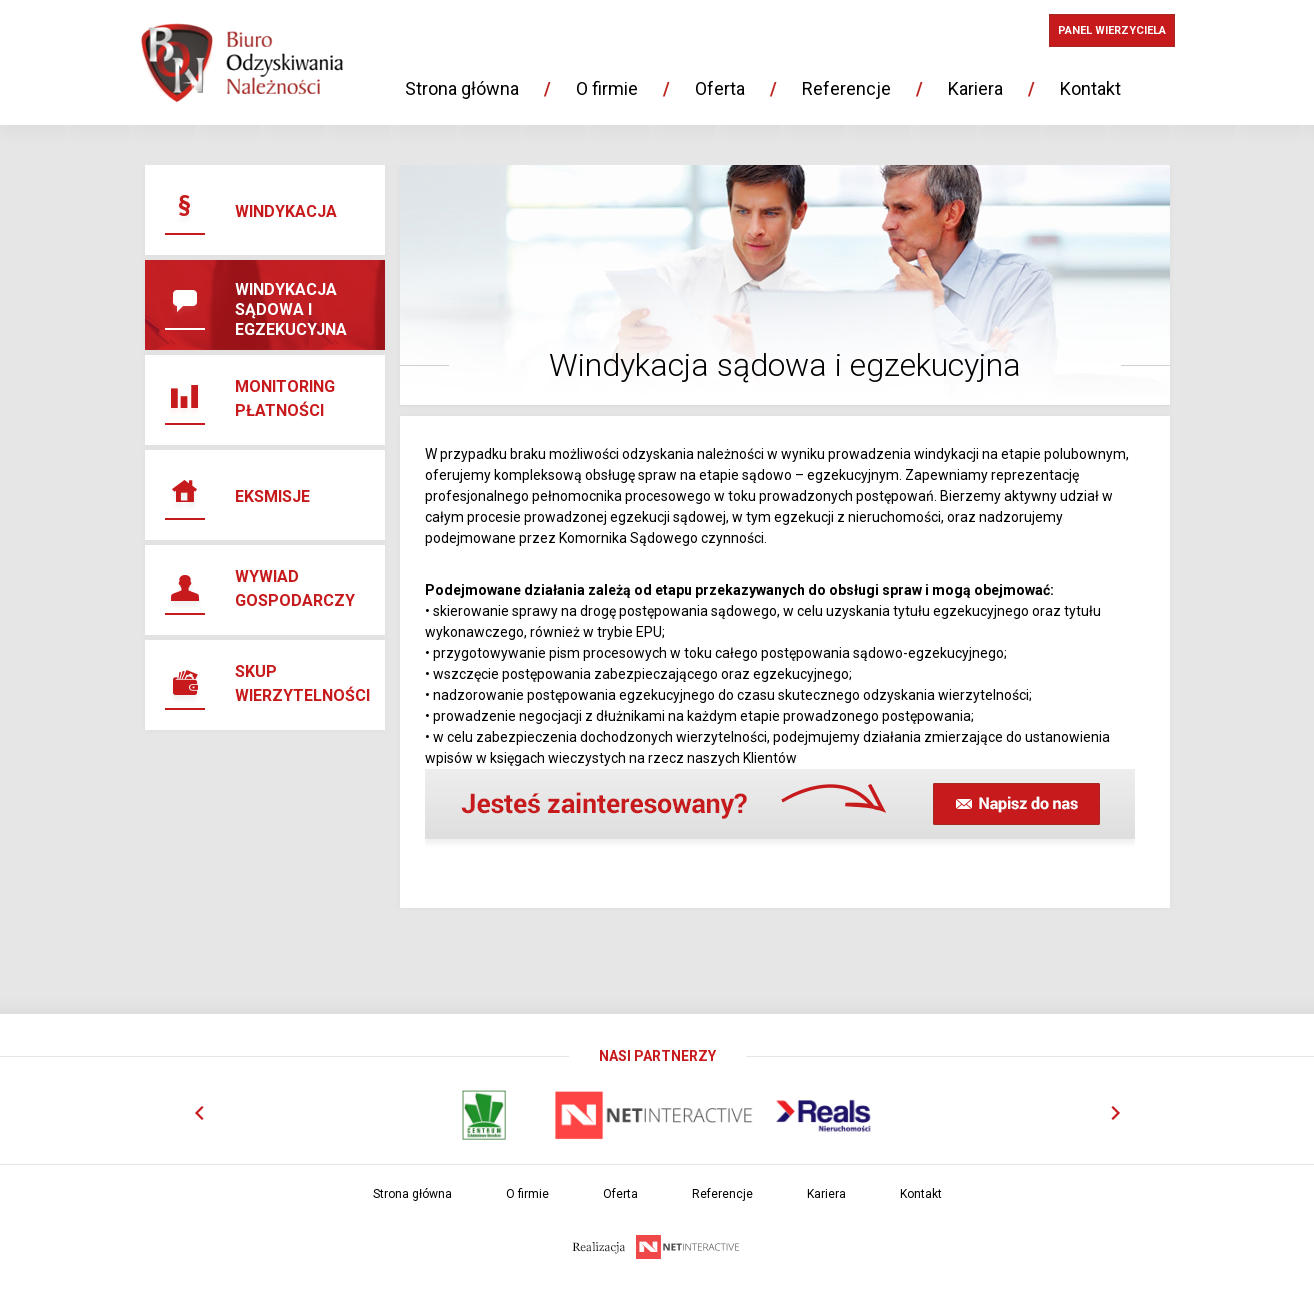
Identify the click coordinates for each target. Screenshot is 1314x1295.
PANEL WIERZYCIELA (1112, 30)
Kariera (975, 88)
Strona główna (462, 88)
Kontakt (1090, 88)
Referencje (846, 88)
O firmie (607, 88)
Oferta (720, 88)
